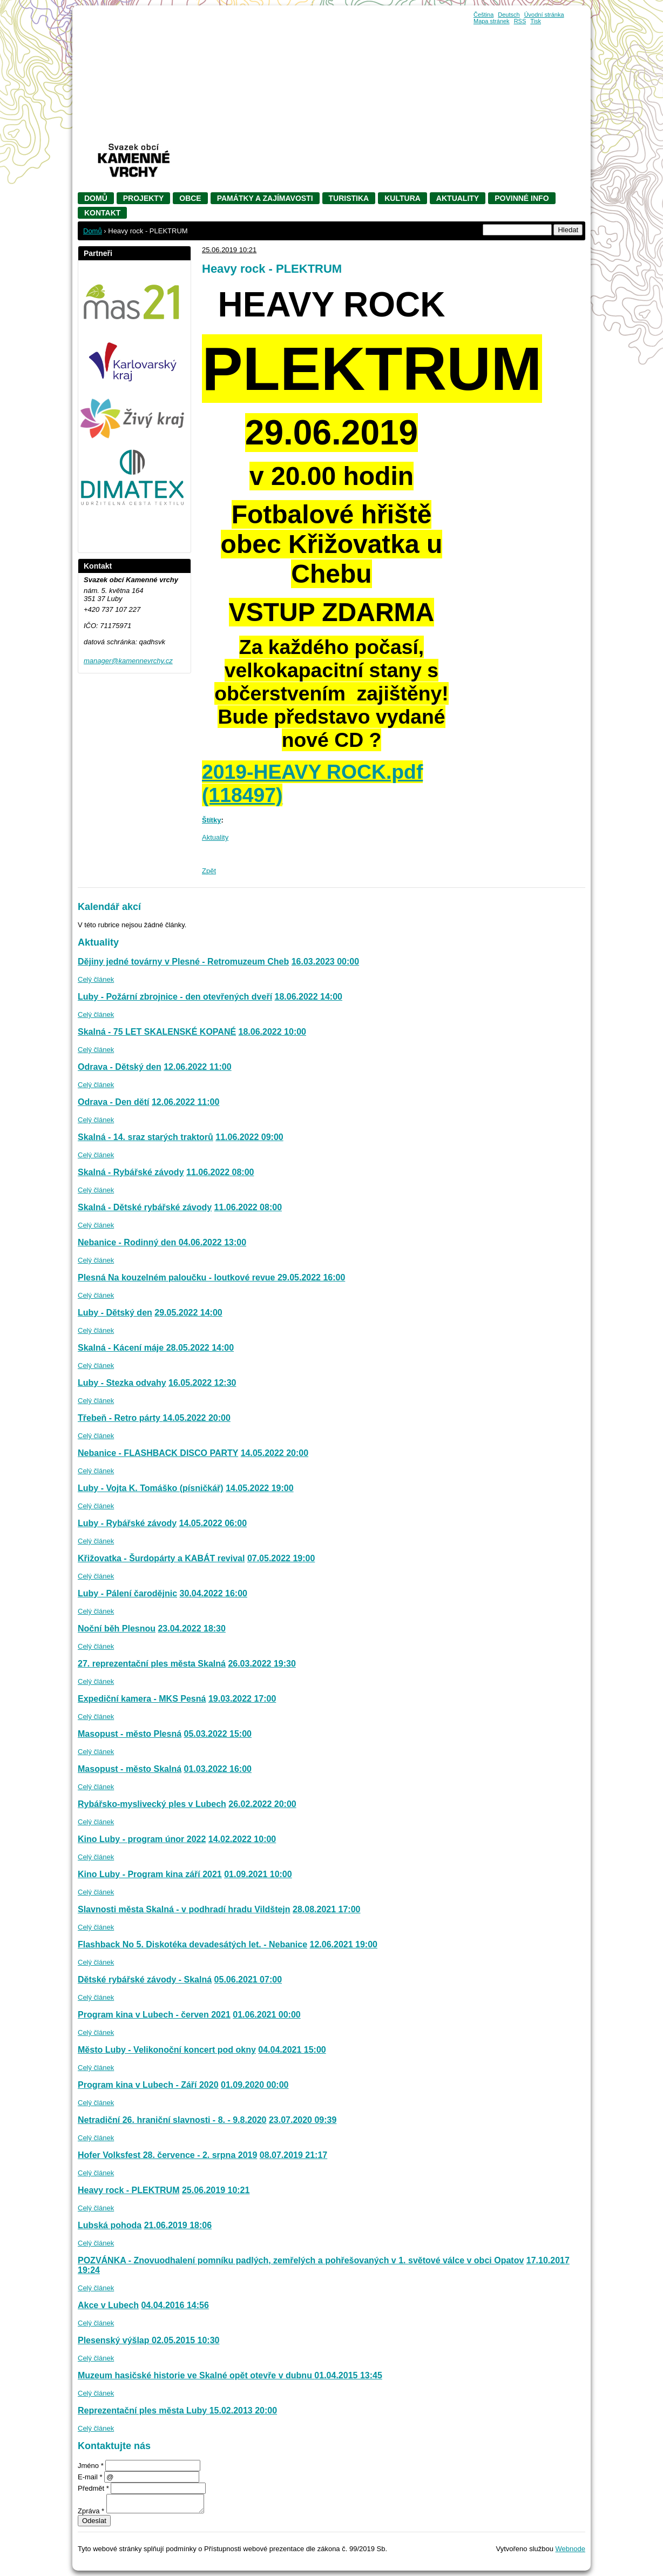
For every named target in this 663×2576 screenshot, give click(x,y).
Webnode (570, 2549)
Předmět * (93, 2488)
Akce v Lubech (108, 2305)
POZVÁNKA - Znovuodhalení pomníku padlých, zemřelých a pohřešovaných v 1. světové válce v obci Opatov (301, 2260)
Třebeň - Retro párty (120, 1417)
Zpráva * (91, 2511)
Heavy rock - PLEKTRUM (129, 2190)
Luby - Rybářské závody (127, 1523)
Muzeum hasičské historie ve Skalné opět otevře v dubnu (196, 2375)
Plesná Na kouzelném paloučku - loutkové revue (178, 1277)
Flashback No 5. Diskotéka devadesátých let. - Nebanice (192, 1944)
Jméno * (91, 2466)
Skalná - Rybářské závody (131, 1172)
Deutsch (508, 14)
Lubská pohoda (109, 2225)
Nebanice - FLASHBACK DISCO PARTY (158, 1453)
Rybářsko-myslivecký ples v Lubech (152, 1804)
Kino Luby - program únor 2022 (142, 1839)
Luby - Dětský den (115, 1312)
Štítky (211, 820)
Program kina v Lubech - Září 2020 (148, 2084)
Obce (190, 198)
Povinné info (522, 198)
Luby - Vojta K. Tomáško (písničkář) (151, 1488)
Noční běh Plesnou (116, 1628)
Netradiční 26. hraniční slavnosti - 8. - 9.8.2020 (172, 2120)
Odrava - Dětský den (119, 1066)
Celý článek (96, 979)
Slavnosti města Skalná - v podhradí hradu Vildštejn (184, 1909)
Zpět (209, 871)
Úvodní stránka (544, 14)
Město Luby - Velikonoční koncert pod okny (167, 2049)
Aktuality (457, 198)
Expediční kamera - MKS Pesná (142, 1698)
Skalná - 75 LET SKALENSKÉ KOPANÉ (157, 1031)
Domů (95, 198)
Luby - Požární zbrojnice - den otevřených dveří (175, 996)
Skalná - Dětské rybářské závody (145, 1207)
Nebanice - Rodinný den (128, 1242)
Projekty (143, 198)
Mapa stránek (491, 21)
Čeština (483, 14)
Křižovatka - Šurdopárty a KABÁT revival (161, 1558)
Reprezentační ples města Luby (143, 2410)
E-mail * (90, 2477)
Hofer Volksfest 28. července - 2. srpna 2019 (167, 2155)
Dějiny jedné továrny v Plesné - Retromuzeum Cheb (183, 961)
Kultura (402, 198)
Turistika (349, 198)
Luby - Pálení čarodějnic (127, 1593)
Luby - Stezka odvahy (122, 1382)
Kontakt (102, 212)
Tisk (535, 21)
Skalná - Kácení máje (122, 1347)
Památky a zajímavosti (265, 198)
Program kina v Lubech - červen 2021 (154, 2014)
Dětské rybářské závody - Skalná (145, 1979)
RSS (520, 21)
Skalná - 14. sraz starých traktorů (145, 1137)
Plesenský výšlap (115, 2340)
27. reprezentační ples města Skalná (152, 1663)
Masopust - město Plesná (129, 1733)
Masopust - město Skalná (129, 1768)
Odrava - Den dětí (113, 1102)
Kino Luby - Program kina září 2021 (150, 1874)
